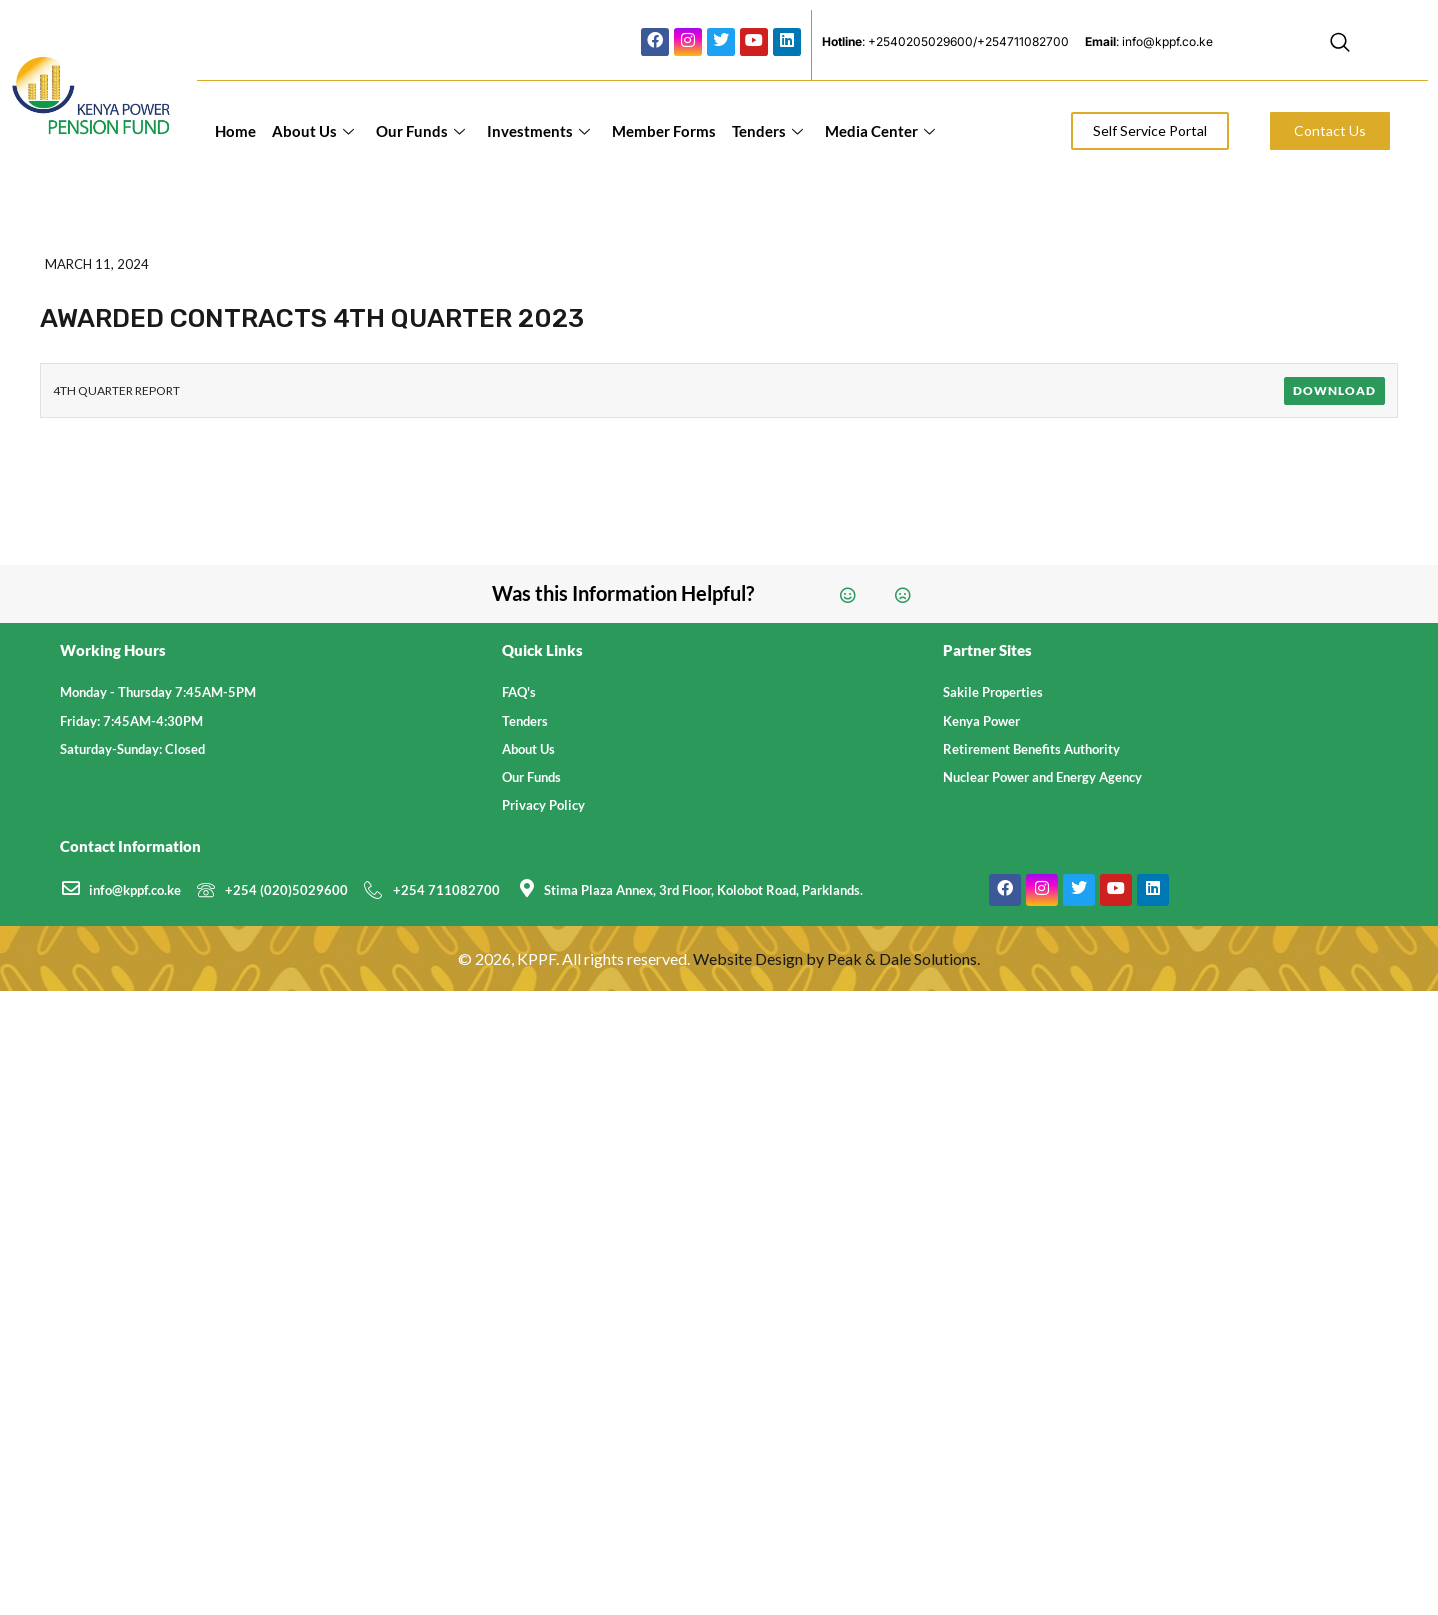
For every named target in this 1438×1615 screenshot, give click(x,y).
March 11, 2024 (97, 264)
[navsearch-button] (1340, 45)
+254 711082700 (446, 890)
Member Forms (664, 131)
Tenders (767, 131)
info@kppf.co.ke (135, 890)
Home (235, 131)
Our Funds (420, 131)
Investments (538, 131)
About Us (313, 131)
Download (1334, 390)
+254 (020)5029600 (286, 890)
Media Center (880, 131)
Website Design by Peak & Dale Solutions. (836, 958)
